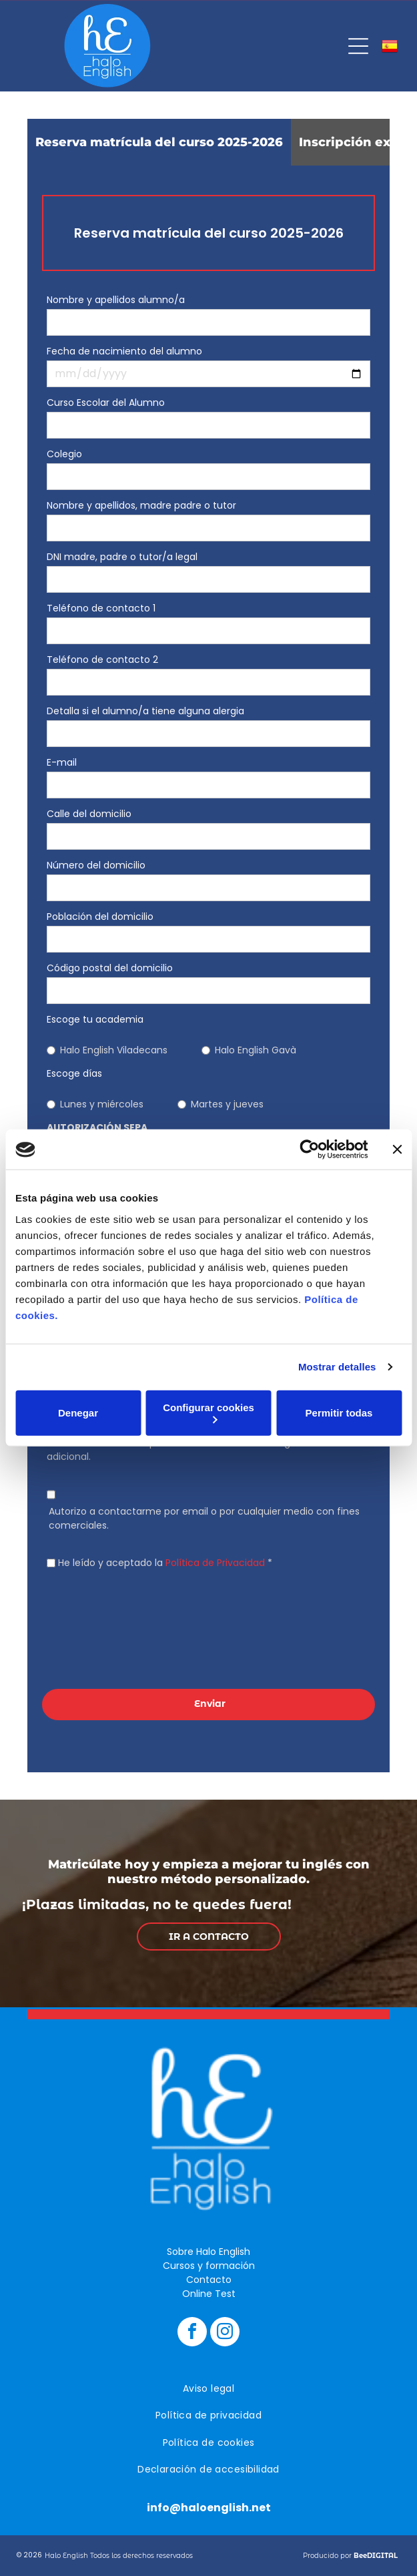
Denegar (78, 1413)
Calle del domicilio (89, 813)
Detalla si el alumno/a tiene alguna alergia (145, 711)
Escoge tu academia (95, 1019)
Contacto (209, 2279)
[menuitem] (208, 2388)
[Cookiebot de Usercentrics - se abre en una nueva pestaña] (309, 1149)
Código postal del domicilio (110, 968)
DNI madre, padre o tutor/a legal (122, 556)
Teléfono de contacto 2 (102, 659)
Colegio (64, 454)
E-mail (62, 762)
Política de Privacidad (215, 1562)
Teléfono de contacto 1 (101, 608)
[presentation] (101, 1627)
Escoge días (74, 1073)
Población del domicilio (100, 916)
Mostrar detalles (337, 1366)
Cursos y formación (209, 2265)
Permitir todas (339, 1413)
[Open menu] (358, 46)
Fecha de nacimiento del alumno (124, 351)
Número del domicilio (96, 865)
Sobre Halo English (208, 2251)
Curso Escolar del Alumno (106, 402)
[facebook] (192, 2333)
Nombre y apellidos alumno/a (116, 299)
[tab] (159, 142)
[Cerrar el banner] (397, 1149)
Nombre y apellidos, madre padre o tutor (141, 505)
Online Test (209, 2293)
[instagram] (225, 2333)
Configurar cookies (208, 1413)
